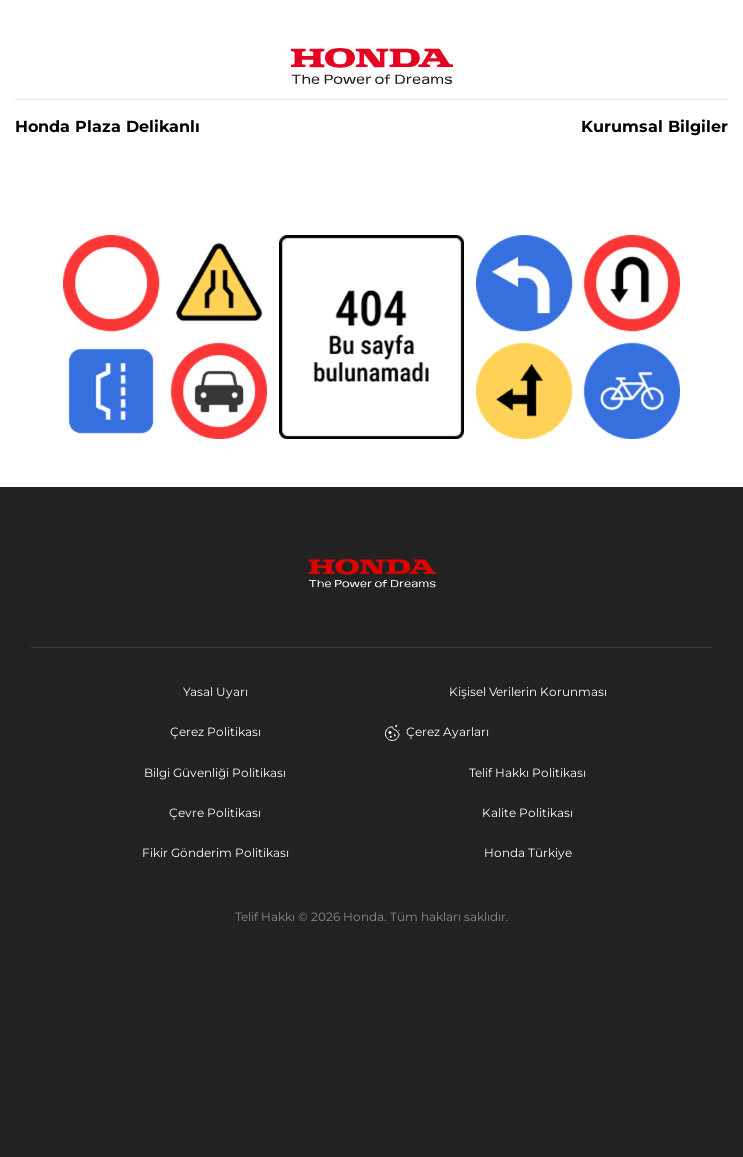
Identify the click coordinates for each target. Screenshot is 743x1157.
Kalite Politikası (527, 812)
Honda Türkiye (528, 852)
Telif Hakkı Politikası (527, 772)
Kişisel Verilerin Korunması (528, 691)
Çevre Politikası (215, 812)
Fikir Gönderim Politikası (215, 852)
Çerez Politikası (215, 731)
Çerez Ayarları (436, 732)
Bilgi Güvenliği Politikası (215, 772)
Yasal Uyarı (215, 691)
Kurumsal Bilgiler (654, 127)
